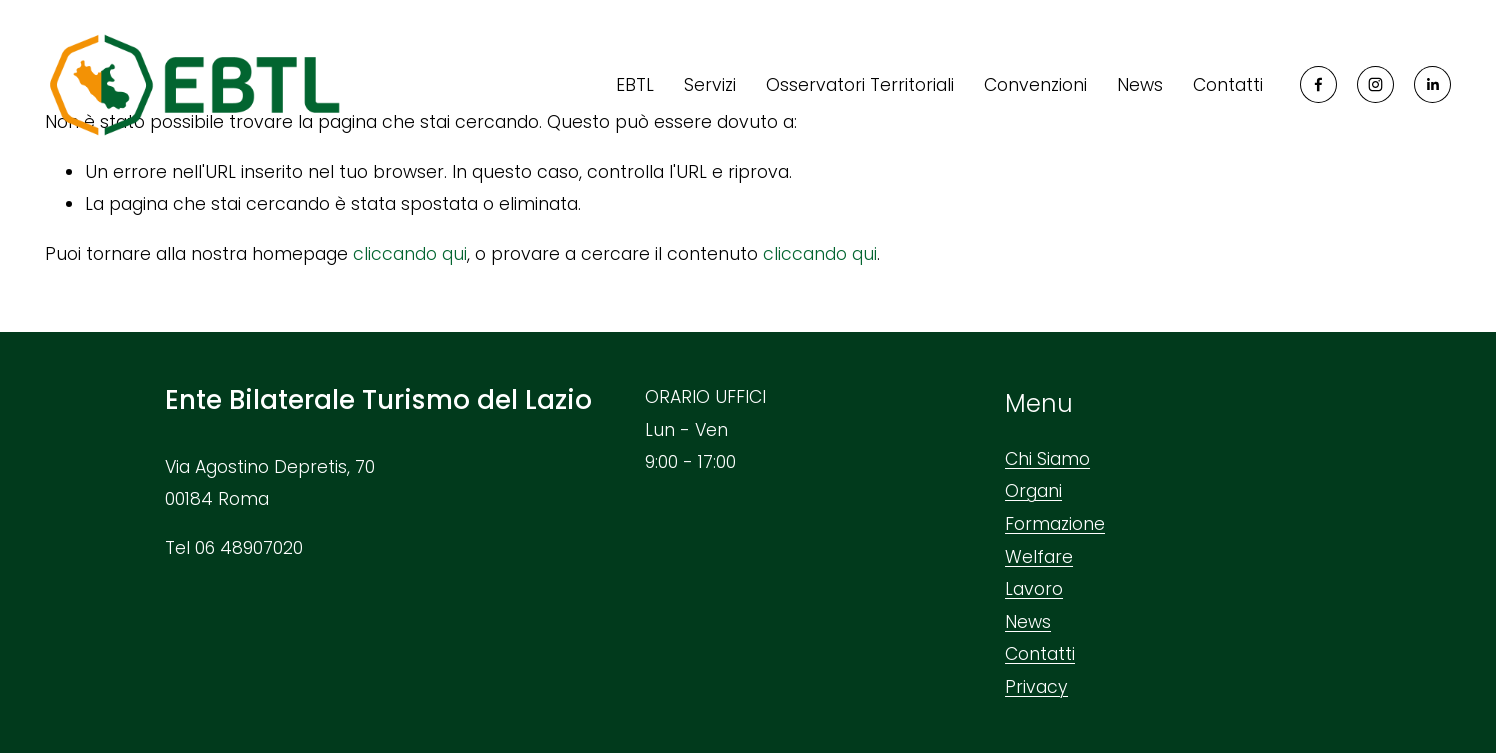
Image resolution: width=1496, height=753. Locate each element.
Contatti (1228, 85)
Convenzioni (1035, 85)
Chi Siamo (1047, 459)
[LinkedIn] (1432, 84)
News (1140, 85)
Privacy (1036, 687)
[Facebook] (1318, 84)
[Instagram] (1375, 84)
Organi (1033, 491)
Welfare (1039, 557)
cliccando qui (410, 254)
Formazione (1055, 524)
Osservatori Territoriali (860, 85)
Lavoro (1034, 589)
